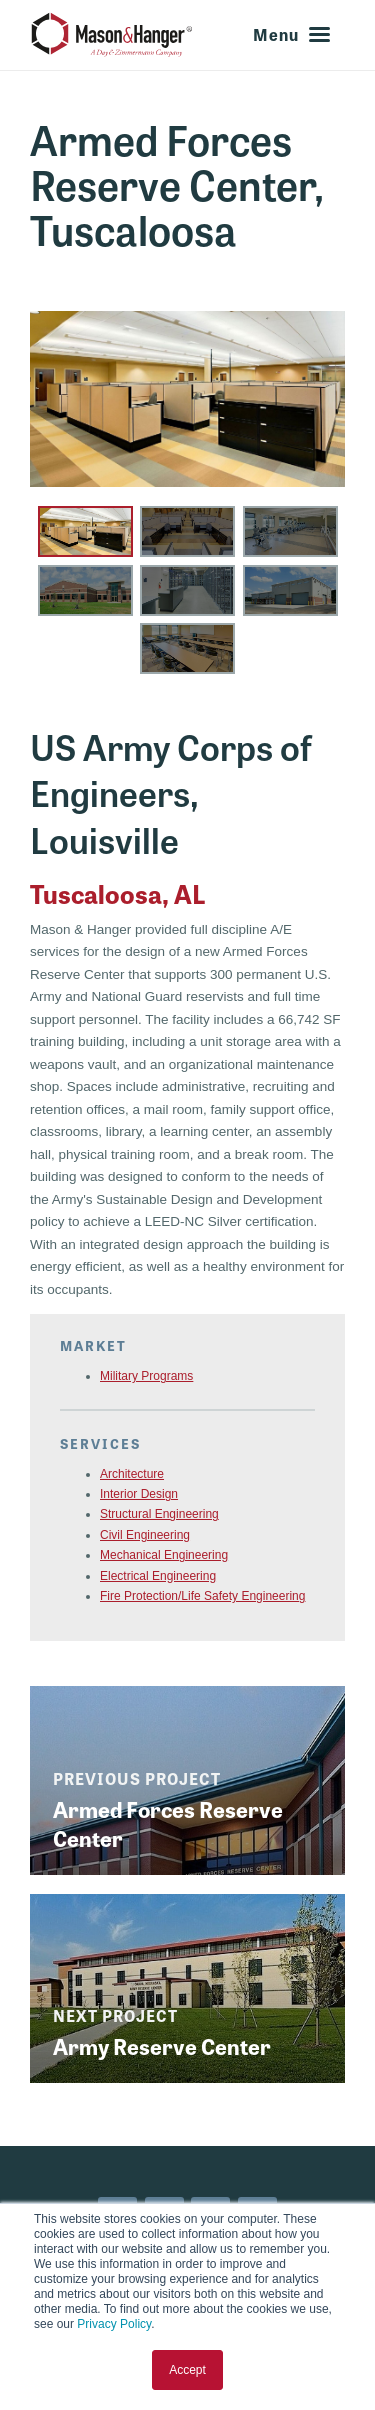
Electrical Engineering (158, 1576)
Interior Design (139, 1494)
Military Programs (146, 1376)
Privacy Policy (114, 2324)
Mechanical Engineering (164, 1555)
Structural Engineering (159, 1514)
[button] (85, 531)
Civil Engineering (145, 1535)
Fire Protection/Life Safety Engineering (202, 1596)
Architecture (132, 1474)
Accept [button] (187, 2370)
